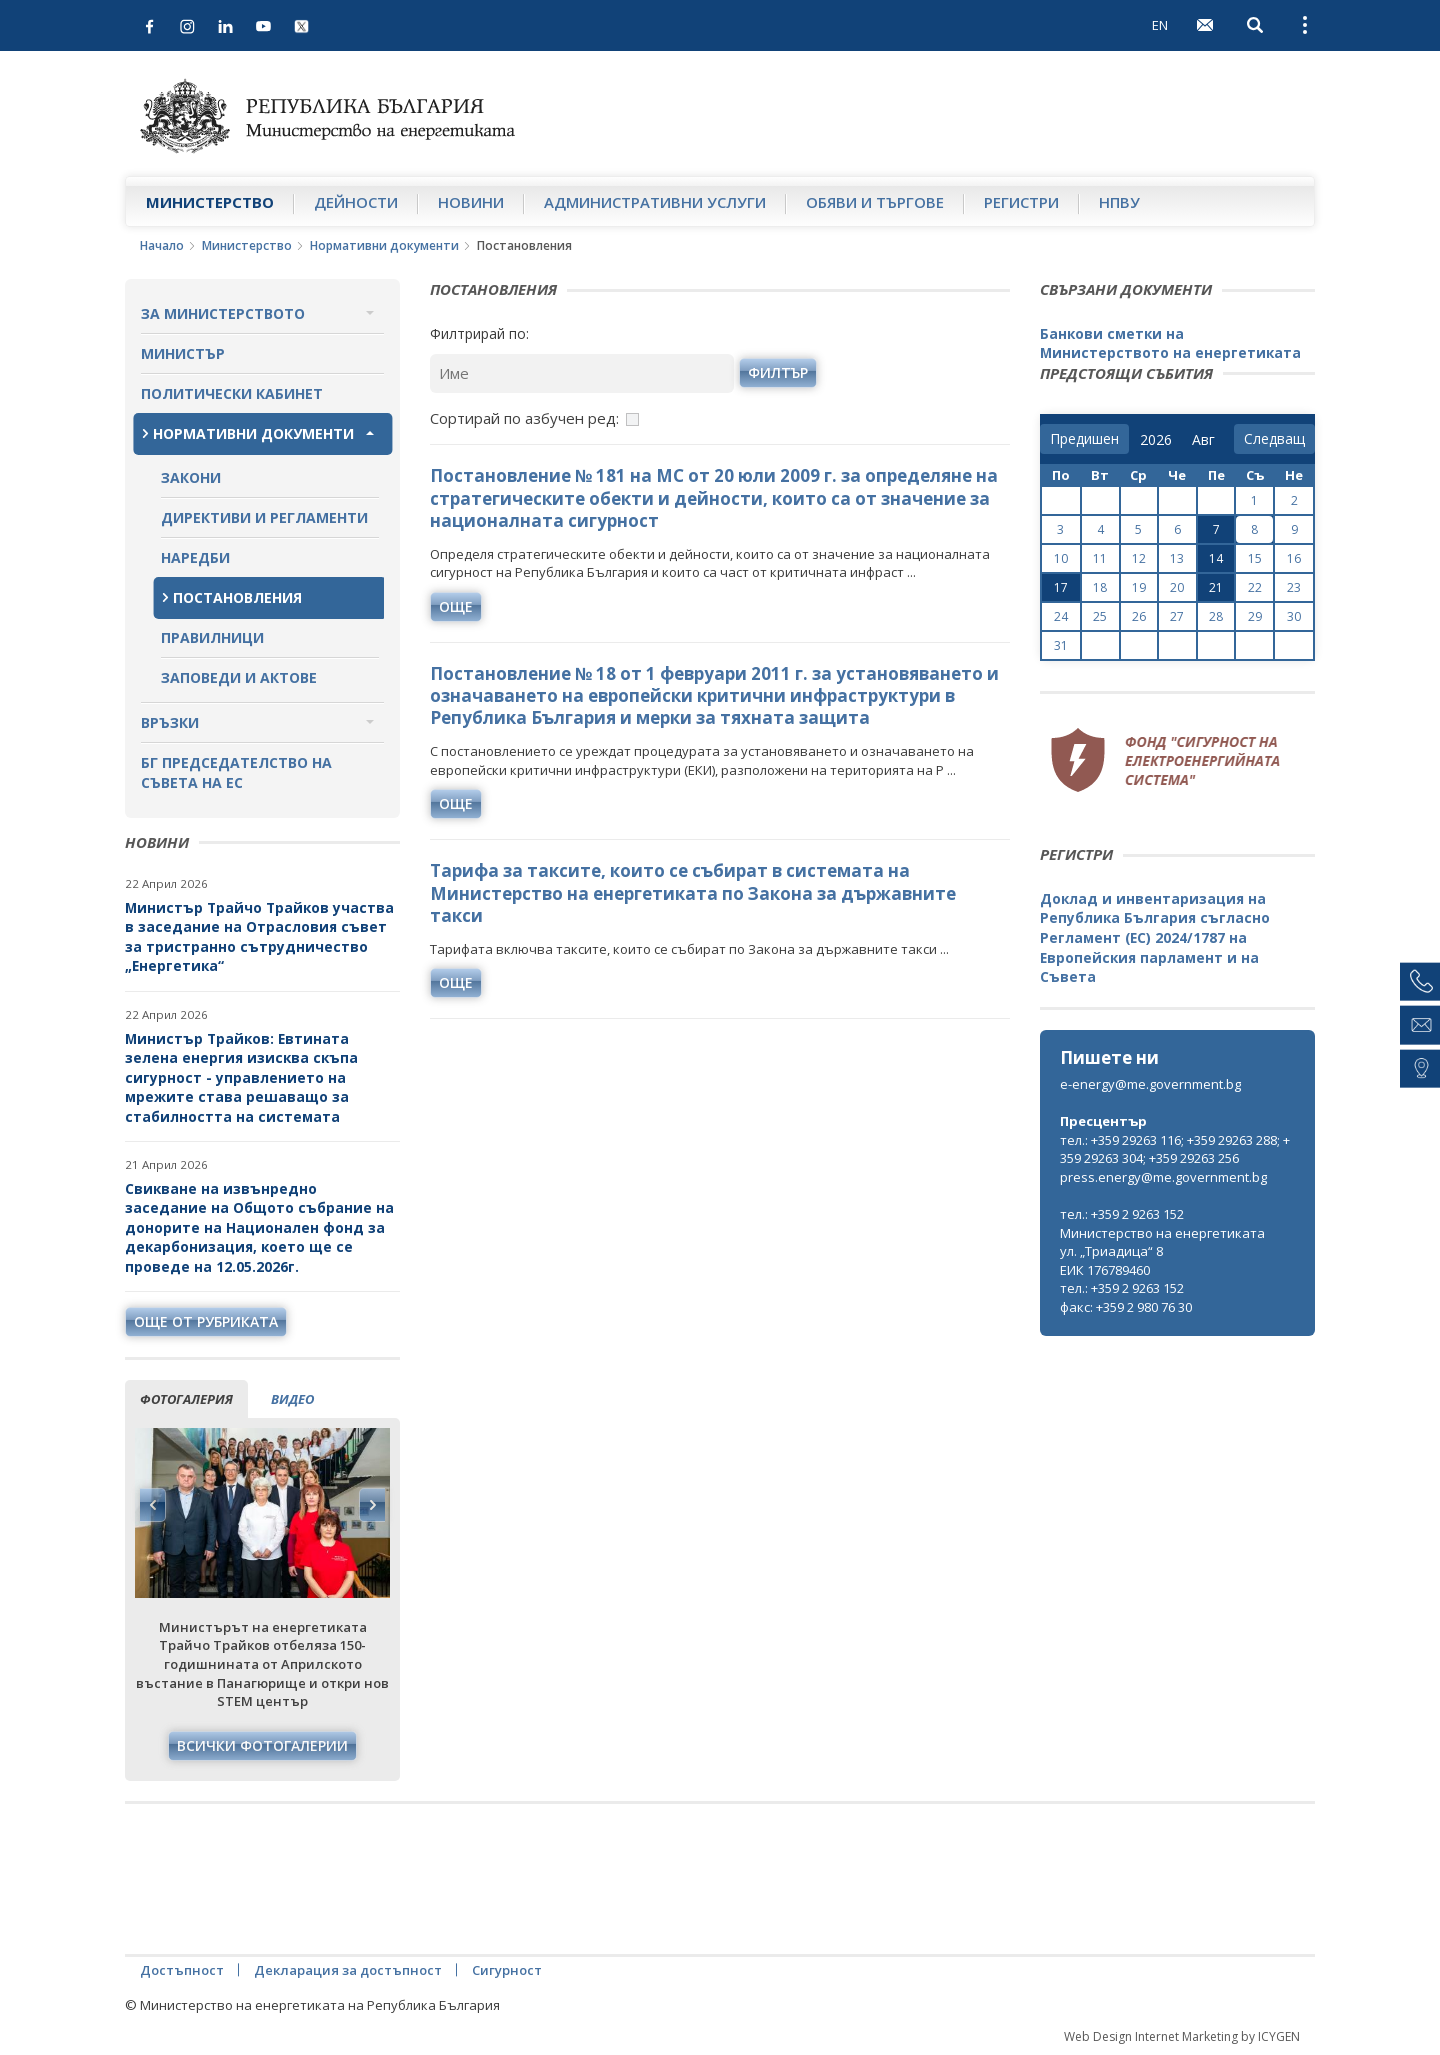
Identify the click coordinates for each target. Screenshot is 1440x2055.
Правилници (212, 637)
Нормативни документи (384, 245)
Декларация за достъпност (348, 1970)
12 (1139, 558)
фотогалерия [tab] (186, 1399)
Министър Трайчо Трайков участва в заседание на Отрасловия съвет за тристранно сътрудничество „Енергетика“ (259, 937)
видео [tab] (292, 1399)
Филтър (778, 372)
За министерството (223, 313)
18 (1100, 587)
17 (1061, 587)
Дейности (356, 202)
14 (1216, 558)
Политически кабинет (232, 393)
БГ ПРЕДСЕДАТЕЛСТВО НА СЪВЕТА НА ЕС (236, 772)
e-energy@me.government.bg (1150, 1084)
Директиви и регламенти (264, 517)
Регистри (1021, 202)
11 (1100, 558)
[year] (1156, 440)
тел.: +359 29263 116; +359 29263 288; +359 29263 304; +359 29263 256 (1175, 1149)
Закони (191, 477)
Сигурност (507, 1970)
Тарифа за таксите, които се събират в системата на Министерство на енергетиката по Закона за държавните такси (693, 892)
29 (1255, 616)
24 (1061, 616)
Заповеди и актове (239, 677)
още (456, 606)
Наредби (195, 557)
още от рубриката (206, 1321)
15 (1255, 558)
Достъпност (182, 1970)
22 (1255, 587)
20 (1177, 587)
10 (1061, 558)
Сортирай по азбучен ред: (524, 418)
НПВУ (1119, 202)
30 (1294, 616)
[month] (1207, 440)
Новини (471, 202)
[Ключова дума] (582, 373)
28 (1216, 616)
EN (1160, 25)
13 (1177, 558)
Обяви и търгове (875, 202)
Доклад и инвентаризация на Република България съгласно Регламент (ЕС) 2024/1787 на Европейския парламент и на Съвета (1155, 937)
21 (1216, 587)
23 (1294, 587)
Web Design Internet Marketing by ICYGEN (1182, 2036)
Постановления (237, 597)
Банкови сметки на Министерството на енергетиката (1170, 343)
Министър (183, 353)
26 (1139, 616)
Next (372, 1505)
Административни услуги (655, 202)
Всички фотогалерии (262, 1745)
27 (1177, 616)
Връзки (170, 722)
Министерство (210, 202)
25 (1100, 616)
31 (1061, 645)
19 (1139, 587)
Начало (162, 245)
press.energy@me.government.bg (1163, 1177)
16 (1294, 558)
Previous (153, 1505)
